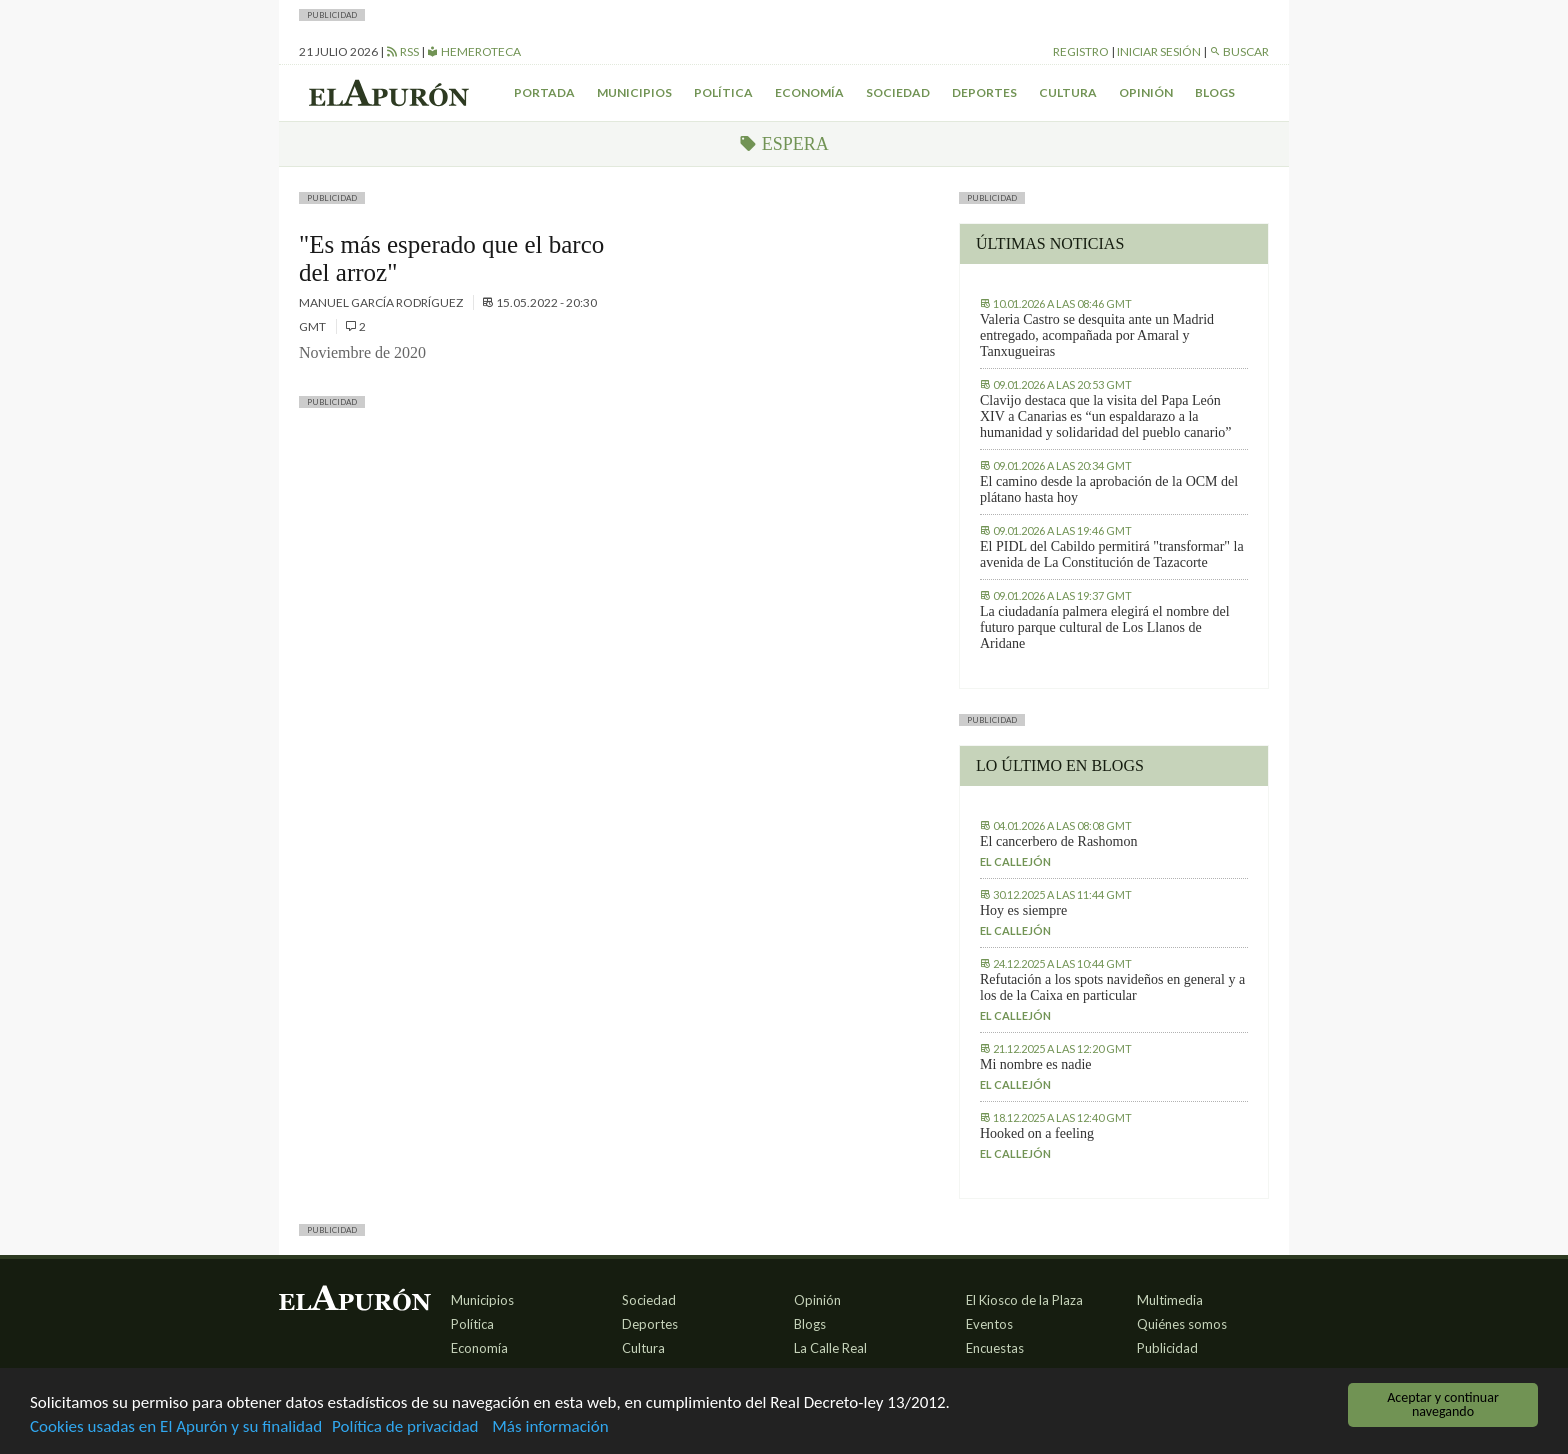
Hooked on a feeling (1037, 1133)
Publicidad (1167, 1348)
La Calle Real (830, 1348)
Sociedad (898, 92)
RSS (402, 51)
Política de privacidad (405, 1427)
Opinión (1146, 92)
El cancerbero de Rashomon (1058, 841)
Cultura (1068, 92)
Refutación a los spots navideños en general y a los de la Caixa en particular (1112, 987)
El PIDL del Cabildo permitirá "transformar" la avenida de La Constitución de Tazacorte (1112, 554)
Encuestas (995, 1348)
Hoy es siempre (1023, 910)
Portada (544, 92)
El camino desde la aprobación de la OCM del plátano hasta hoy (1109, 489)
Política (723, 92)
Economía (809, 92)
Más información (550, 1427)
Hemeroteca (474, 51)
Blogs (1215, 92)
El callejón (1015, 861)
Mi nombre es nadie (1036, 1064)
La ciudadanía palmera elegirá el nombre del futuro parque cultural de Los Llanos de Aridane (1105, 627)
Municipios (634, 92)
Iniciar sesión (1159, 51)
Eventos (989, 1324)
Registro (1081, 51)
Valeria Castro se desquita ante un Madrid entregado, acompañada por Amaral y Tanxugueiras (1097, 335)
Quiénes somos (1182, 1324)
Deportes (984, 92)
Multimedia (1170, 1300)
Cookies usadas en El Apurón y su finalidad (176, 1427)
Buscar (1239, 51)
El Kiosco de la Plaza (1024, 1300)
